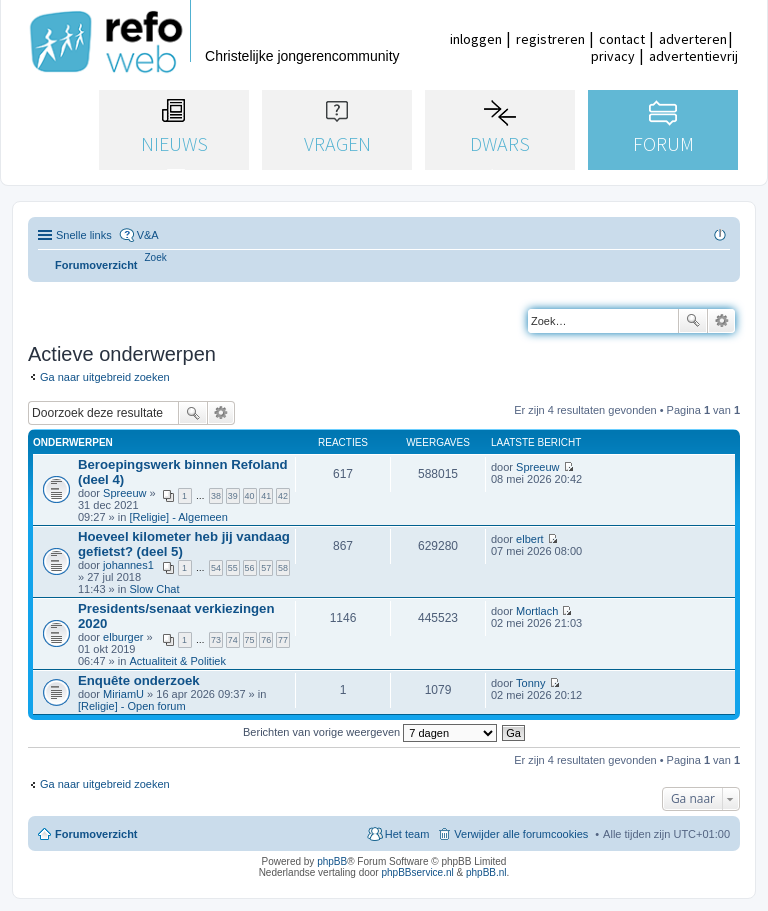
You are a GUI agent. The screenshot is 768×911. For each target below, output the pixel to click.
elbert (530, 539)
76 (266, 640)
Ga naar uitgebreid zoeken (105, 377)
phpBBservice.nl (417, 872)
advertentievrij (693, 56)
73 (216, 640)
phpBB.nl (486, 872)
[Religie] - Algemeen (178, 517)
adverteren (693, 39)
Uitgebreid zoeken (721, 321)
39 (233, 496)
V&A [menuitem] (148, 235)
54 (216, 568)
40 (250, 496)
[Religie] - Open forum (132, 706)
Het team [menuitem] (407, 834)
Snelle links (84, 235)
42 (283, 496)
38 (216, 496)
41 (266, 496)
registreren (550, 39)
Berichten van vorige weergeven (370, 732)
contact (622, 39)
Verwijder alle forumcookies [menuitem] (521, 834)
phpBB (332, 861)
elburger (123, 637)
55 (233, 568)
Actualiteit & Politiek (177, 661)
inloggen (476, 39)
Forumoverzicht (96, 834)
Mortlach (537, 611)
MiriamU (123, 694)
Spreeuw (124, 493)
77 (283, 640)
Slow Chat (154, 589)
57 (266, 568)
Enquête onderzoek (139, 680)
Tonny (530, 683)
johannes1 (128, 565)
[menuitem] (156, 257)
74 (233, 640)
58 (283, 568)
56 (250, 568)
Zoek (693, 321)
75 (250, 640)
